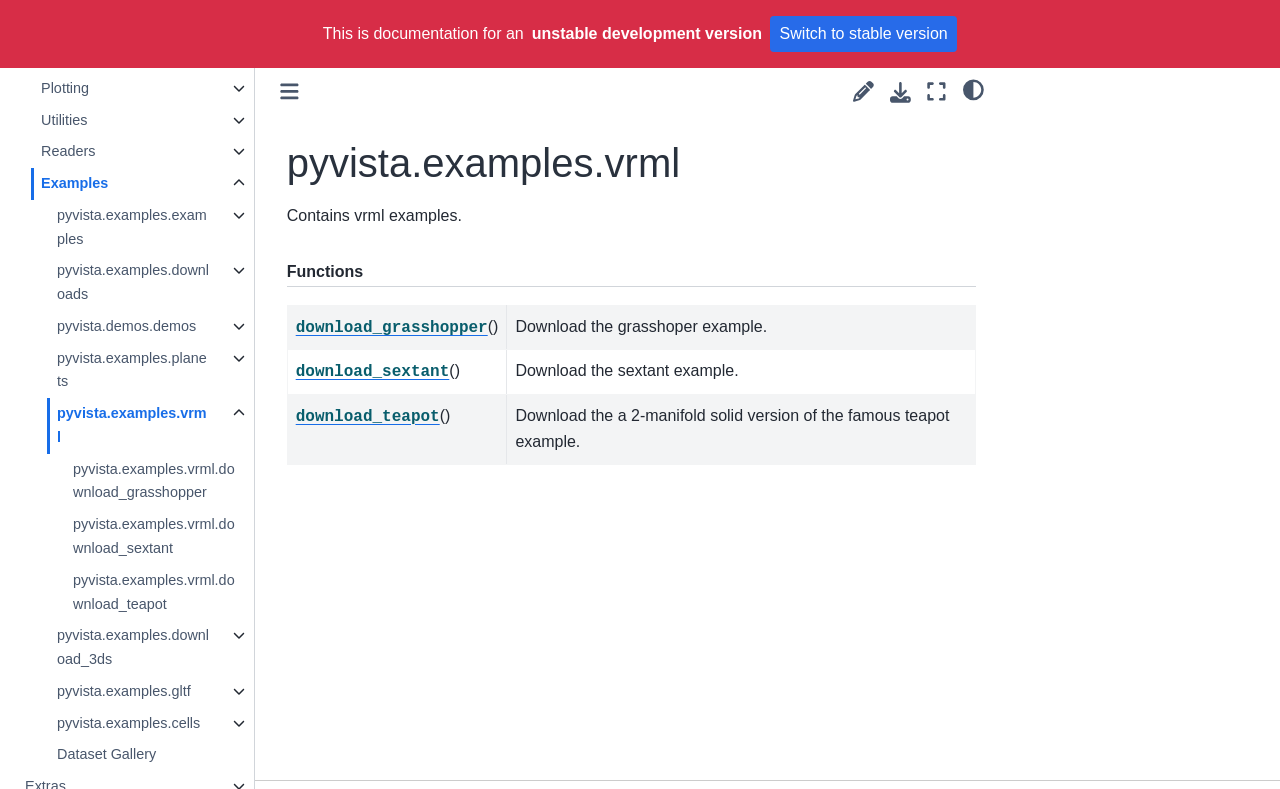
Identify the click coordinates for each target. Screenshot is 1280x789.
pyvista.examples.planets (133, 370)
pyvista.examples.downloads (134, 282)
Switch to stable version (864, 33)
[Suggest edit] (863, 91)
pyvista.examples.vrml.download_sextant (155, 536)
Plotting (66, 88)
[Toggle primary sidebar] (290, 91)
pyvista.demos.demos (127, 326)
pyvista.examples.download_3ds (134, 647)
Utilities (65, 120)
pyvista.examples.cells (129, 723)
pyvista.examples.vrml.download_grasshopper (155, 481)
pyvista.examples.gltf (125, 691)
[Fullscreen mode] (936, 91)
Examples (75, 183)
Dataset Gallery (107, 754)
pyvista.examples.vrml (133, 425)
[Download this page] (900, 92)
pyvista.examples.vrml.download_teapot (155, 592)
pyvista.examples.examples (133, 227)
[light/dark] (973, 89)
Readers (69, 151)
